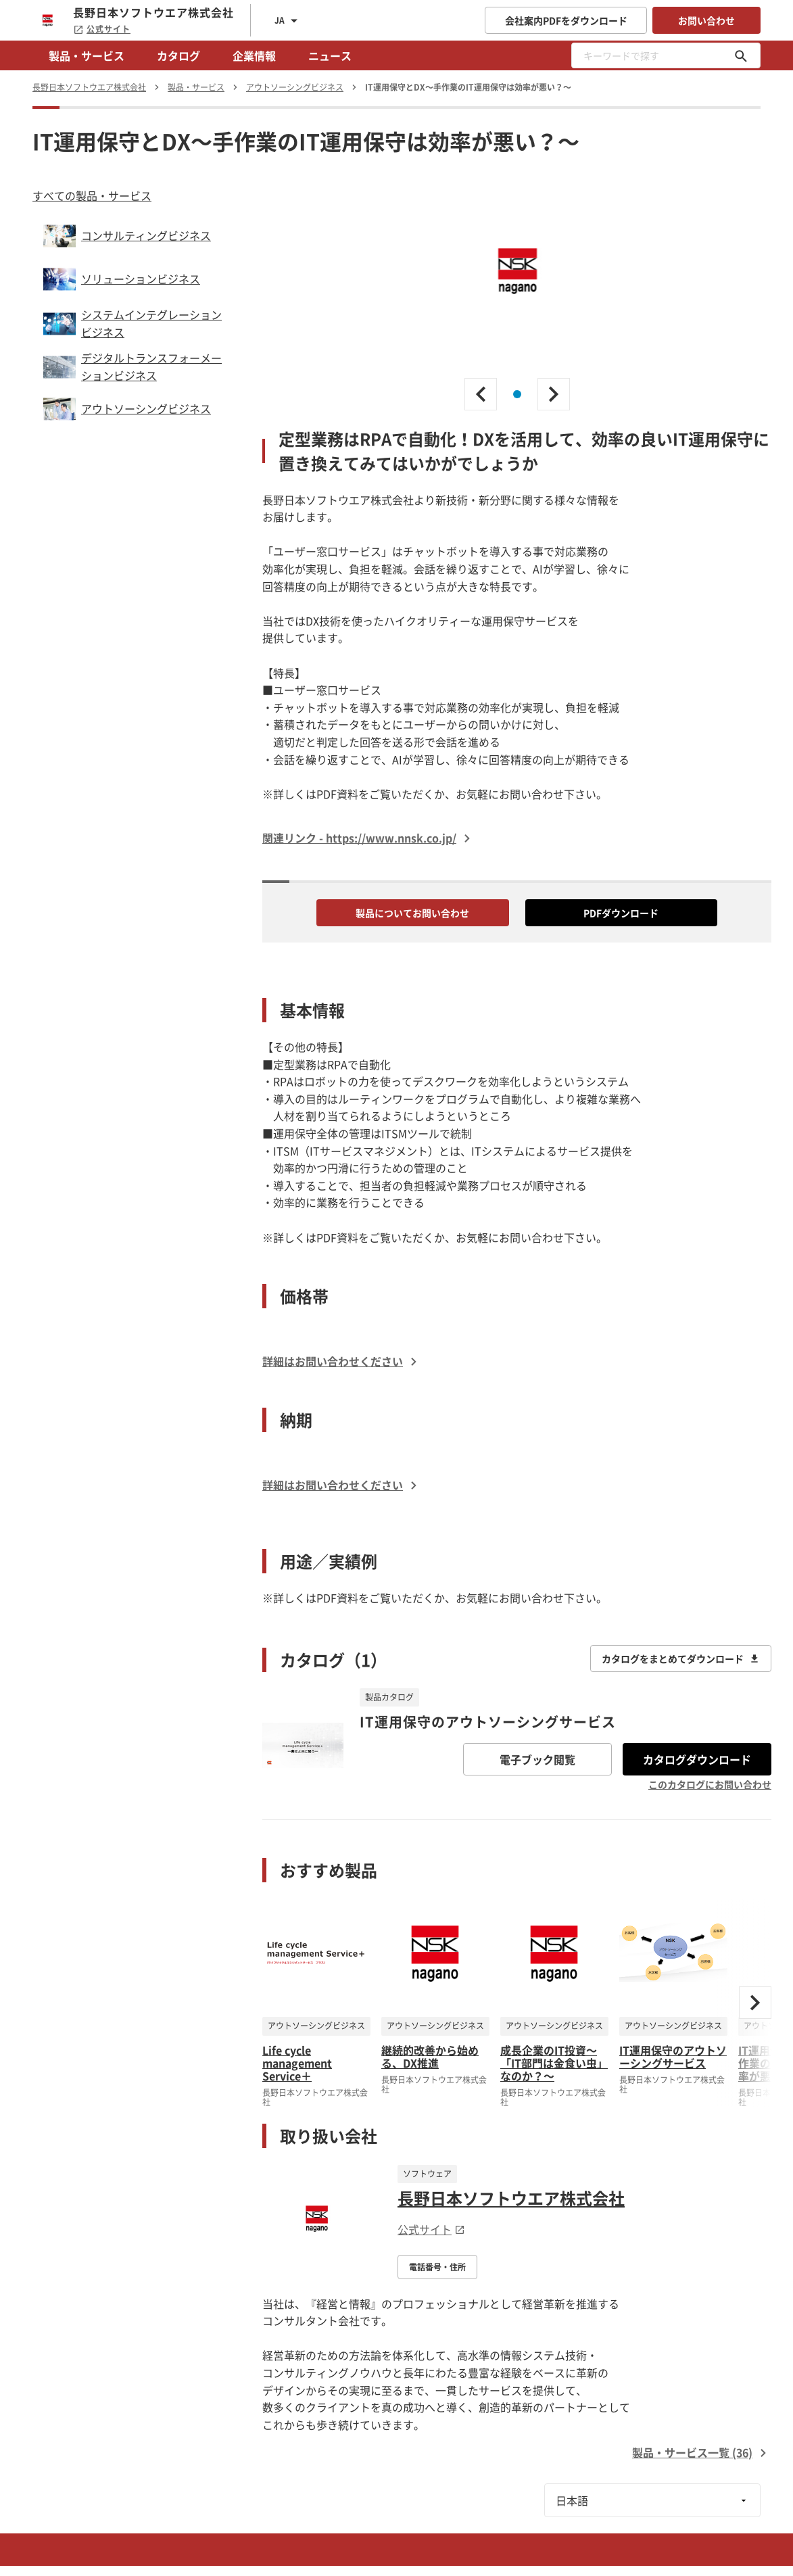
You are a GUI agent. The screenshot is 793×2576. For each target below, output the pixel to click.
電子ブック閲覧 (537, 1759)
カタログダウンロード (697, 1759)
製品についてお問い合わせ (412, 913)
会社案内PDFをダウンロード (566, 20)
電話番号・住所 (437, 2267)
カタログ (178, 55)
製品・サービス (86, 55)
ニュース (330, 55)
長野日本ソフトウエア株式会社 (511, 2198)
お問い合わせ (706, 20)
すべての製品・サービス (91, 195)
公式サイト (101, 29)
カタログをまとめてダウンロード (681, 1658)
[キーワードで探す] (741, 55)
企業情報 (254, 55)
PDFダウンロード (620, 913)
